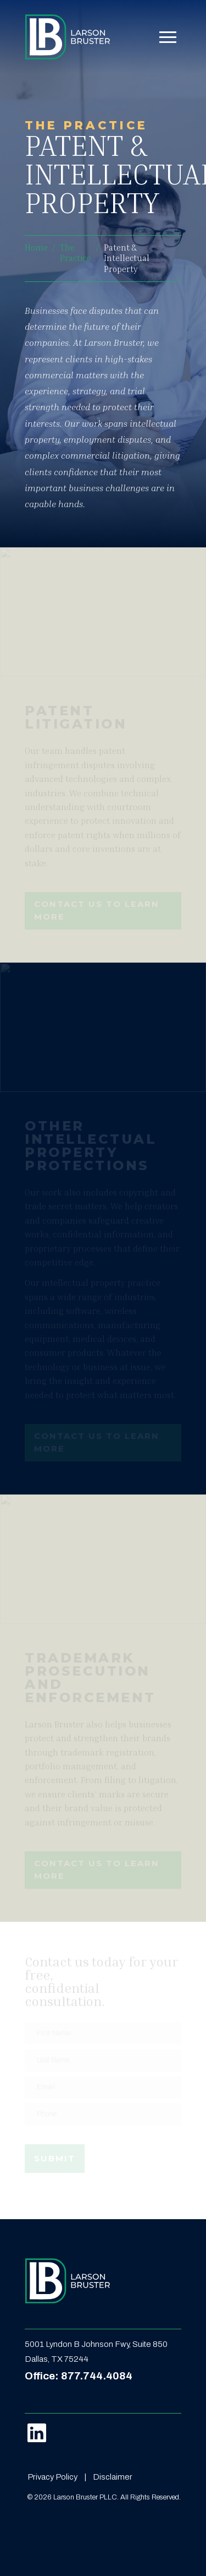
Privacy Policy (52, 2476)
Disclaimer (112, 2476)
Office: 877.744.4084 (78, 2376)
